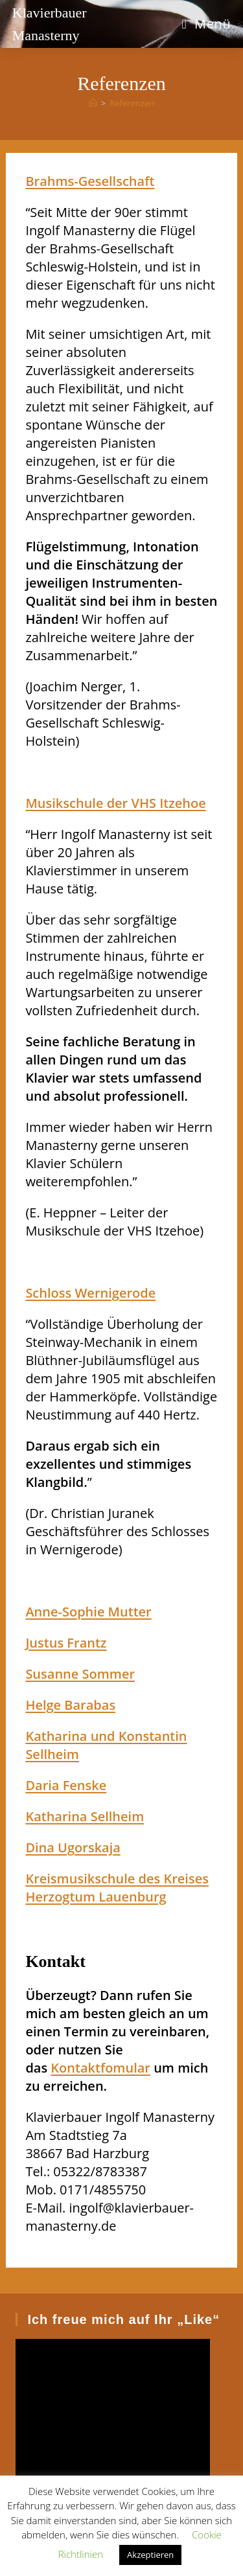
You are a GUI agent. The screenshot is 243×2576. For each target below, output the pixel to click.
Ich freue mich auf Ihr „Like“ (123, 2319)
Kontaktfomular (100, 2067)
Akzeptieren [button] (150, 2554)
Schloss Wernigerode (90, 1293)
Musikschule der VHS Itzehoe (115, 803)
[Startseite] (93, 103)
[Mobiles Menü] (206, 23)
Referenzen (132, 103)
